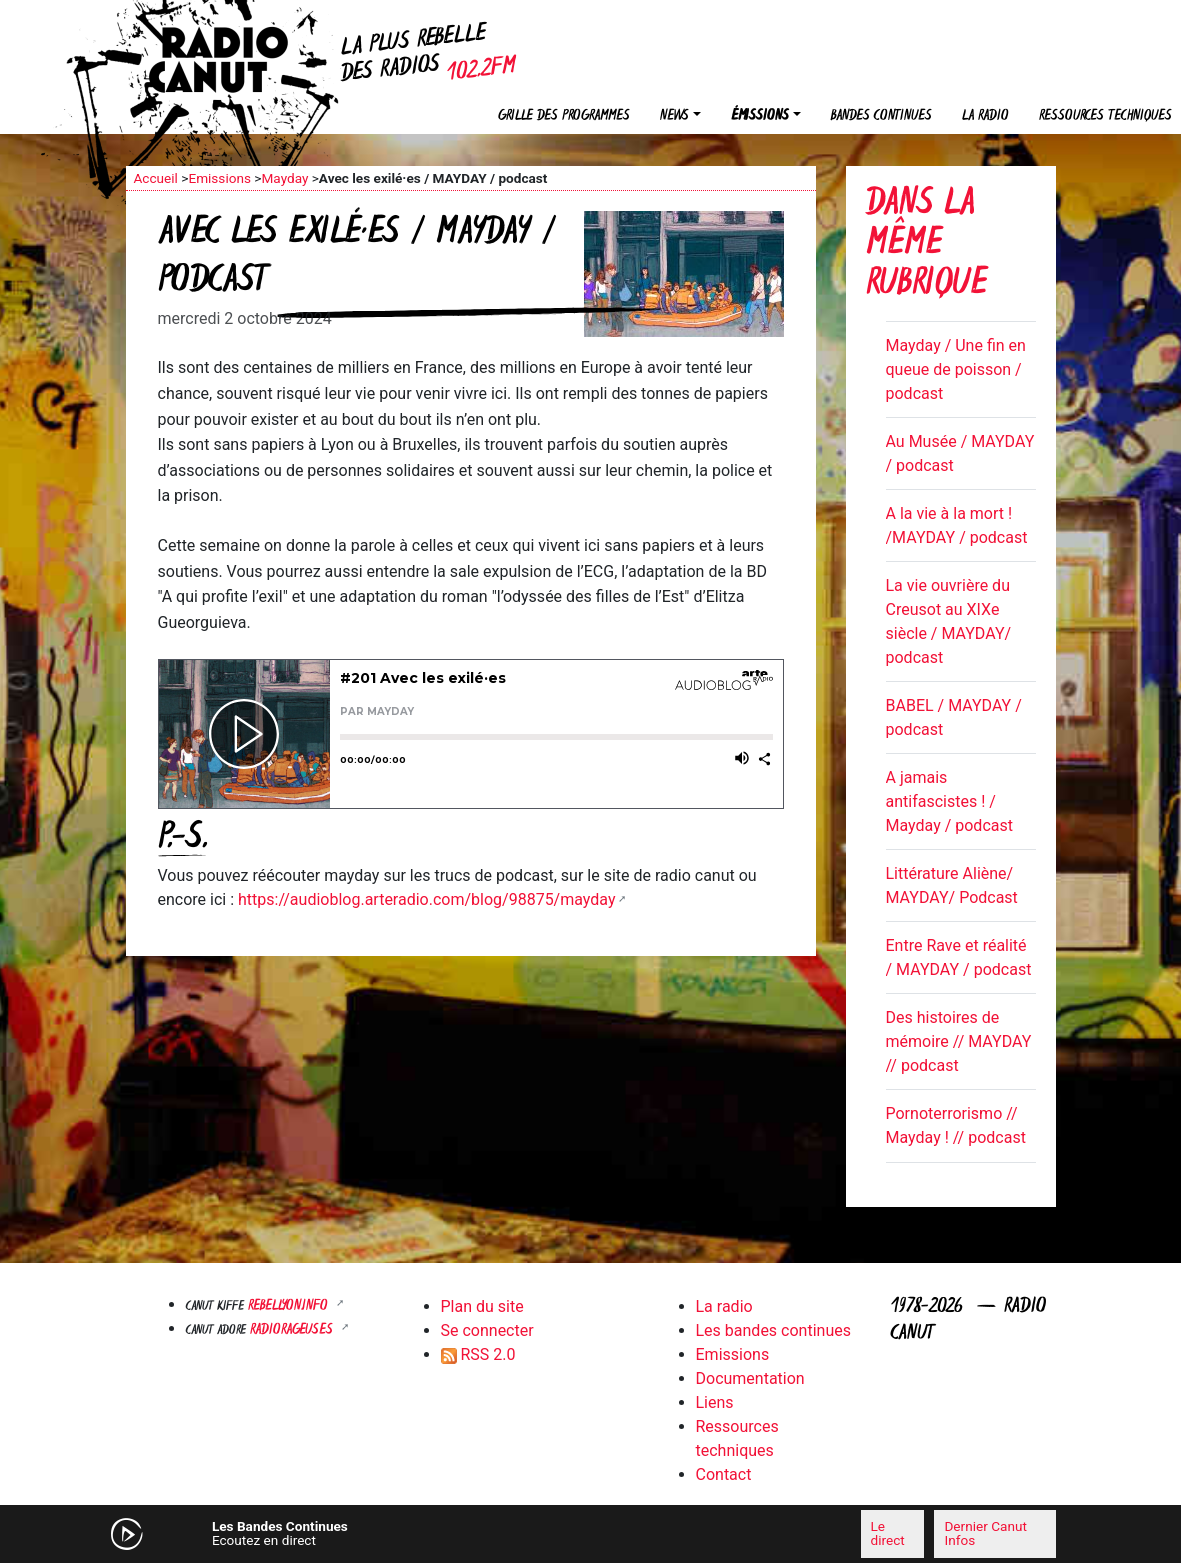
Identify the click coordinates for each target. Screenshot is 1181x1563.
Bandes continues (881, 116)
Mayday (284, 178)
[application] (591, 1534)
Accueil (156, 178)
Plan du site (482, 1306)
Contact (724, 1474)
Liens (715, 1402)
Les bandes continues (773, 1330)
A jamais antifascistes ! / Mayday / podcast (949, 801)
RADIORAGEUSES (293, 1330)
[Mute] (391, 1533)
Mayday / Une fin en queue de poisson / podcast (956, 369)
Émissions (760, 116)
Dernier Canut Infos (985, 1533)
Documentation (750, 1378)
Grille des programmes (564, 116)
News (674, 116)
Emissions (219, 178)
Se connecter (487, 1330)
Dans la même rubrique (926, 245)
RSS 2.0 (478, 1354)
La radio (985, 116)
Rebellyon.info (290, 1306)
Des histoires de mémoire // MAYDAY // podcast (959, 1041)
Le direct (888, 1533)
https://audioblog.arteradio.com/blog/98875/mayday (426, 899)
